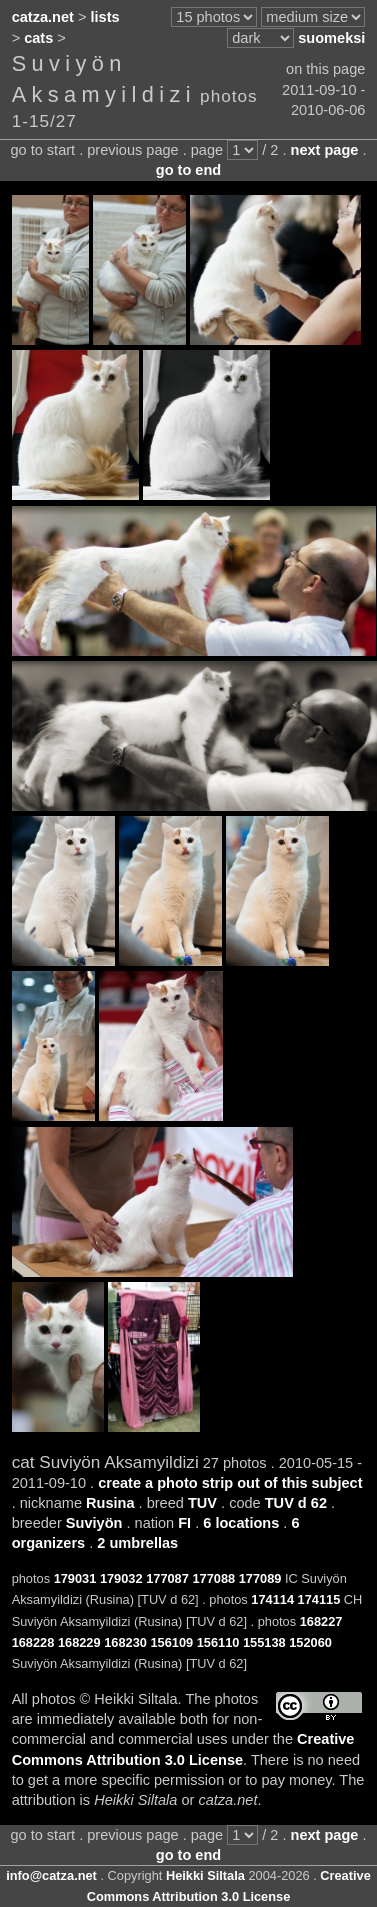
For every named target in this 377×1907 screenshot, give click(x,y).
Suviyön (94, 1523)
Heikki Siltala (205, 1875)
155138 (264, 1642)
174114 (272, 1599)
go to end (188, 170)
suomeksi (331, 38)
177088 (213, 1578)
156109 (171, 1642)
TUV (202, 1503)
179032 (121, 1578)
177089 (260, 1578)
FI (184, 1523)
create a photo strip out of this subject (230, 1483)
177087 (167, 1578)
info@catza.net (51, 1875)
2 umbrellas (137, 1543)
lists (105, 17)
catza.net (43, 17)
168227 (321, 1621)
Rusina (110, 1503)
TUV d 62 (296, 1503)
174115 (319, 1599)
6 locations (241, 1523)
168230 (125, 1642)
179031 (75, 1578)
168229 (79, 1642)
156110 (218, 1642)
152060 (310, 1642)
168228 (33, 1642)
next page (325, 150)
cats (38, 38)
